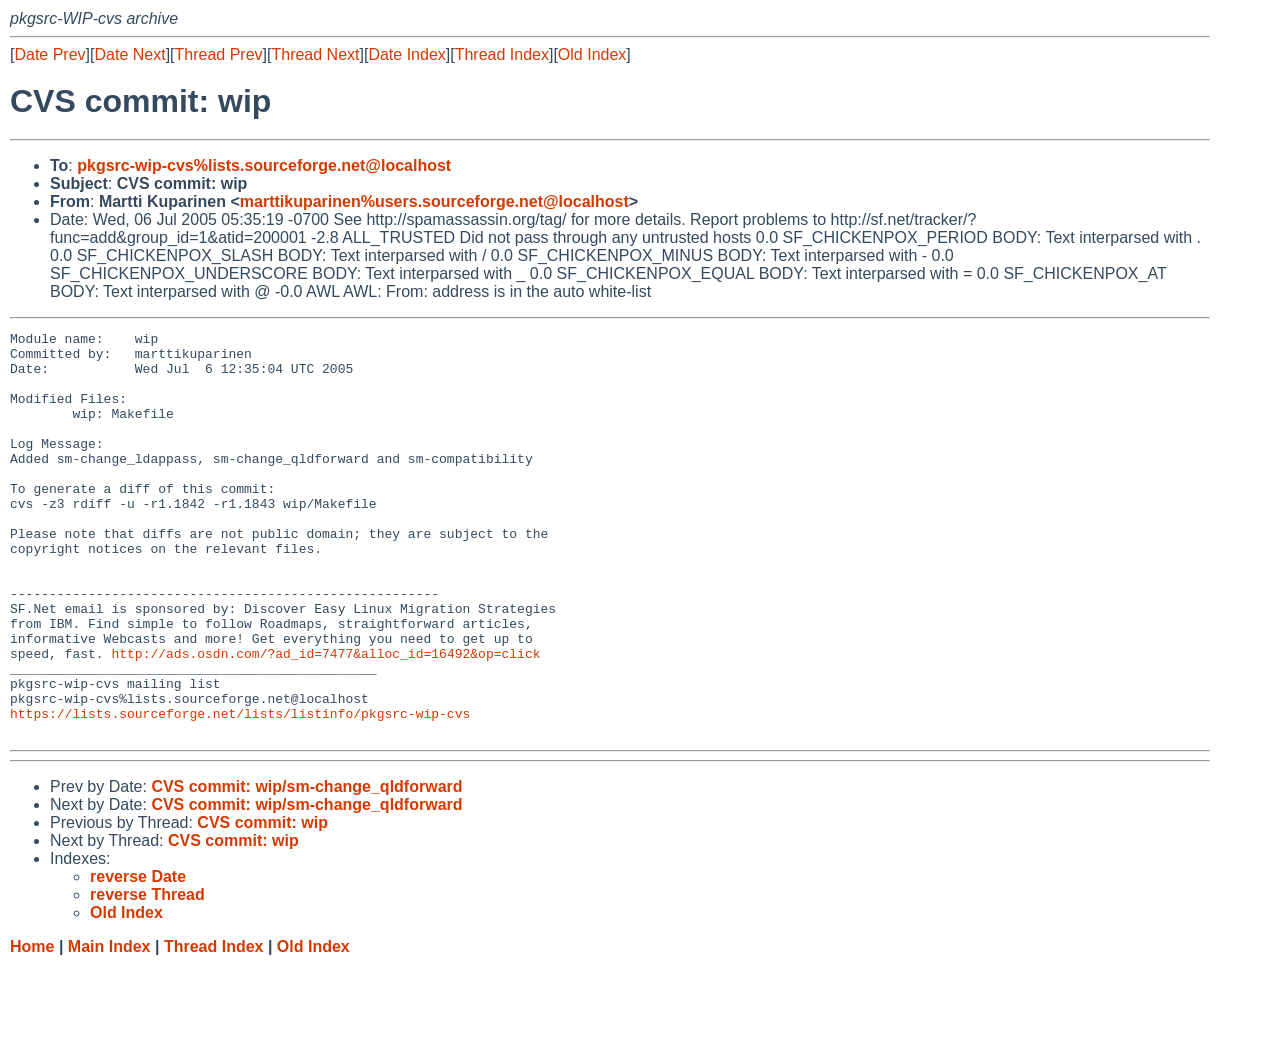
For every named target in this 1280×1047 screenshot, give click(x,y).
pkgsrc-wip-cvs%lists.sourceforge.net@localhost (264, 165)
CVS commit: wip (262, 903)
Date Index (406, 54)
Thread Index (502, 54)
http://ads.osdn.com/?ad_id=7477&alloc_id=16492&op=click (325, 719)
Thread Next (315, 54)
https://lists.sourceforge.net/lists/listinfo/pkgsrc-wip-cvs (240, 791)
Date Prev (49, 54)
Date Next (129, 54)
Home (32, 1027)
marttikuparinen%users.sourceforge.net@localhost (434, 201)
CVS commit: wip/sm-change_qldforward (306, 867)
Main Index (109, 1027)
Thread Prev (219, 54)
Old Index (592, 54)
